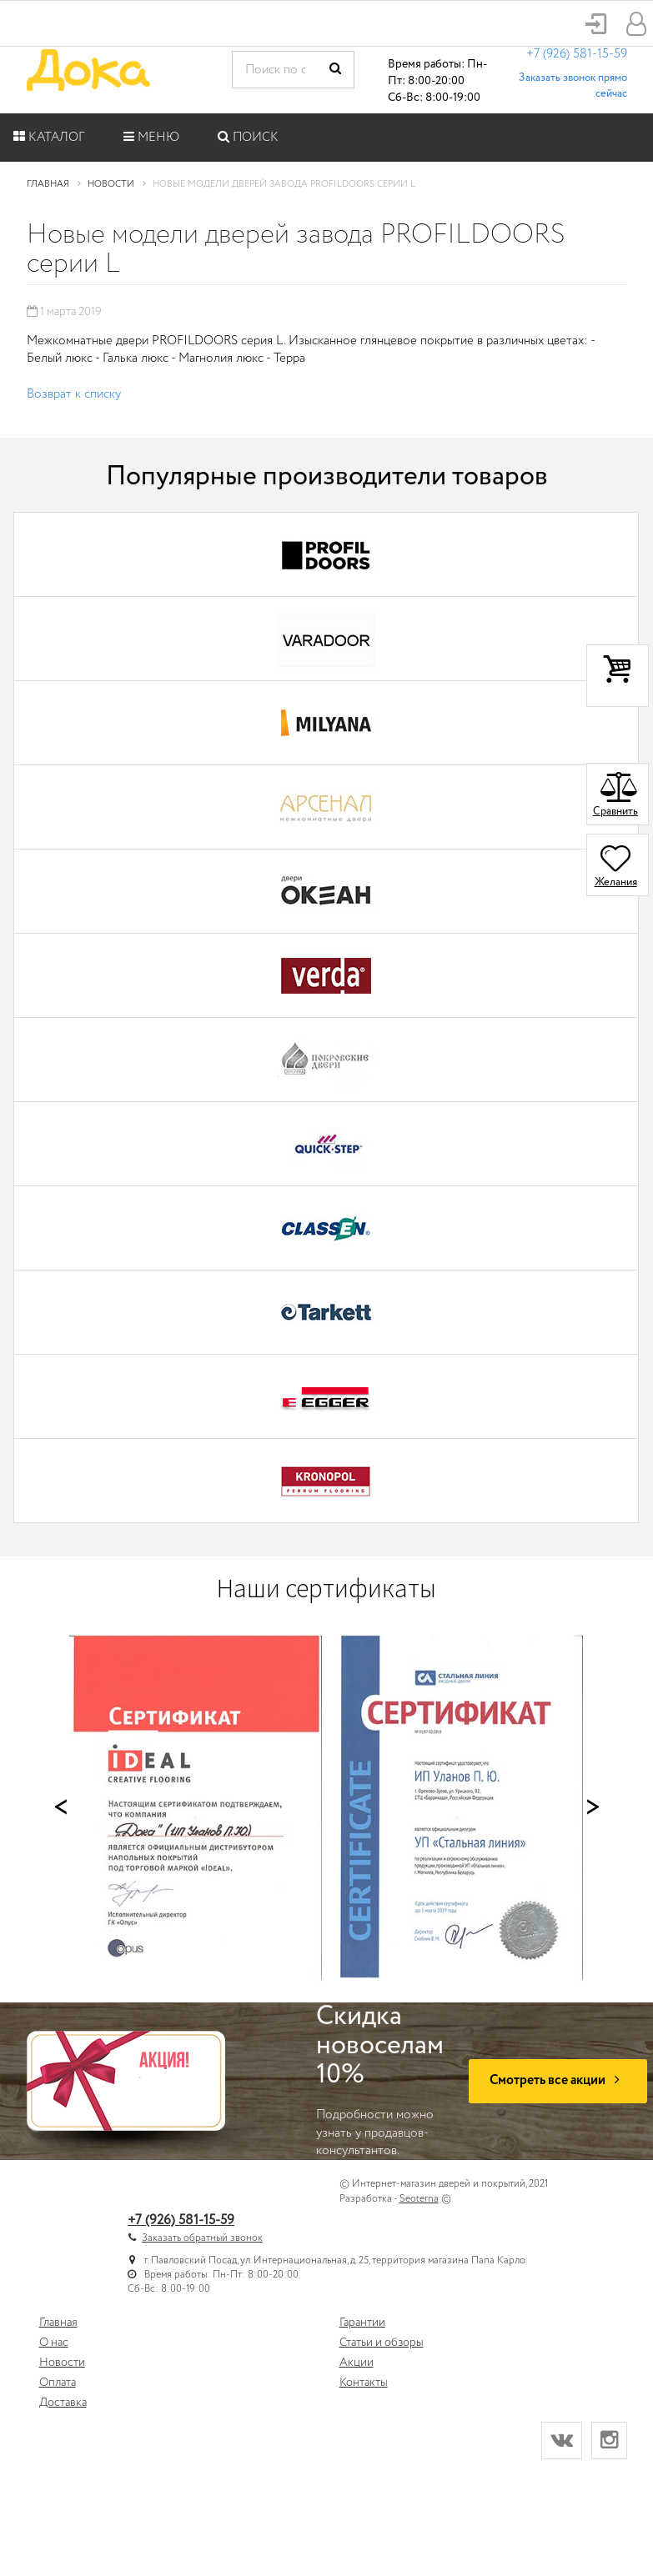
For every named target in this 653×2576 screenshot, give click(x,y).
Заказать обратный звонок (202, 2238)
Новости (62, 2362)
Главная (58, 2322)
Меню (151, 137)
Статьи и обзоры (381, 2342)
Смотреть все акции (558, 2080)
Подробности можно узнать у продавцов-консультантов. (380, 2081)
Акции (356, 2362)
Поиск (248, 137)
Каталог (49, 137)
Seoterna (419, 2199)
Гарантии (362, 2322)
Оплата (57, 2382)
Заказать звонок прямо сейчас (573, 86)
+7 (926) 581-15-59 (576, 54)
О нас (53, 2342)
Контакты (363, 2382)
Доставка (63, 2402)
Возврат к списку (74, 394)
